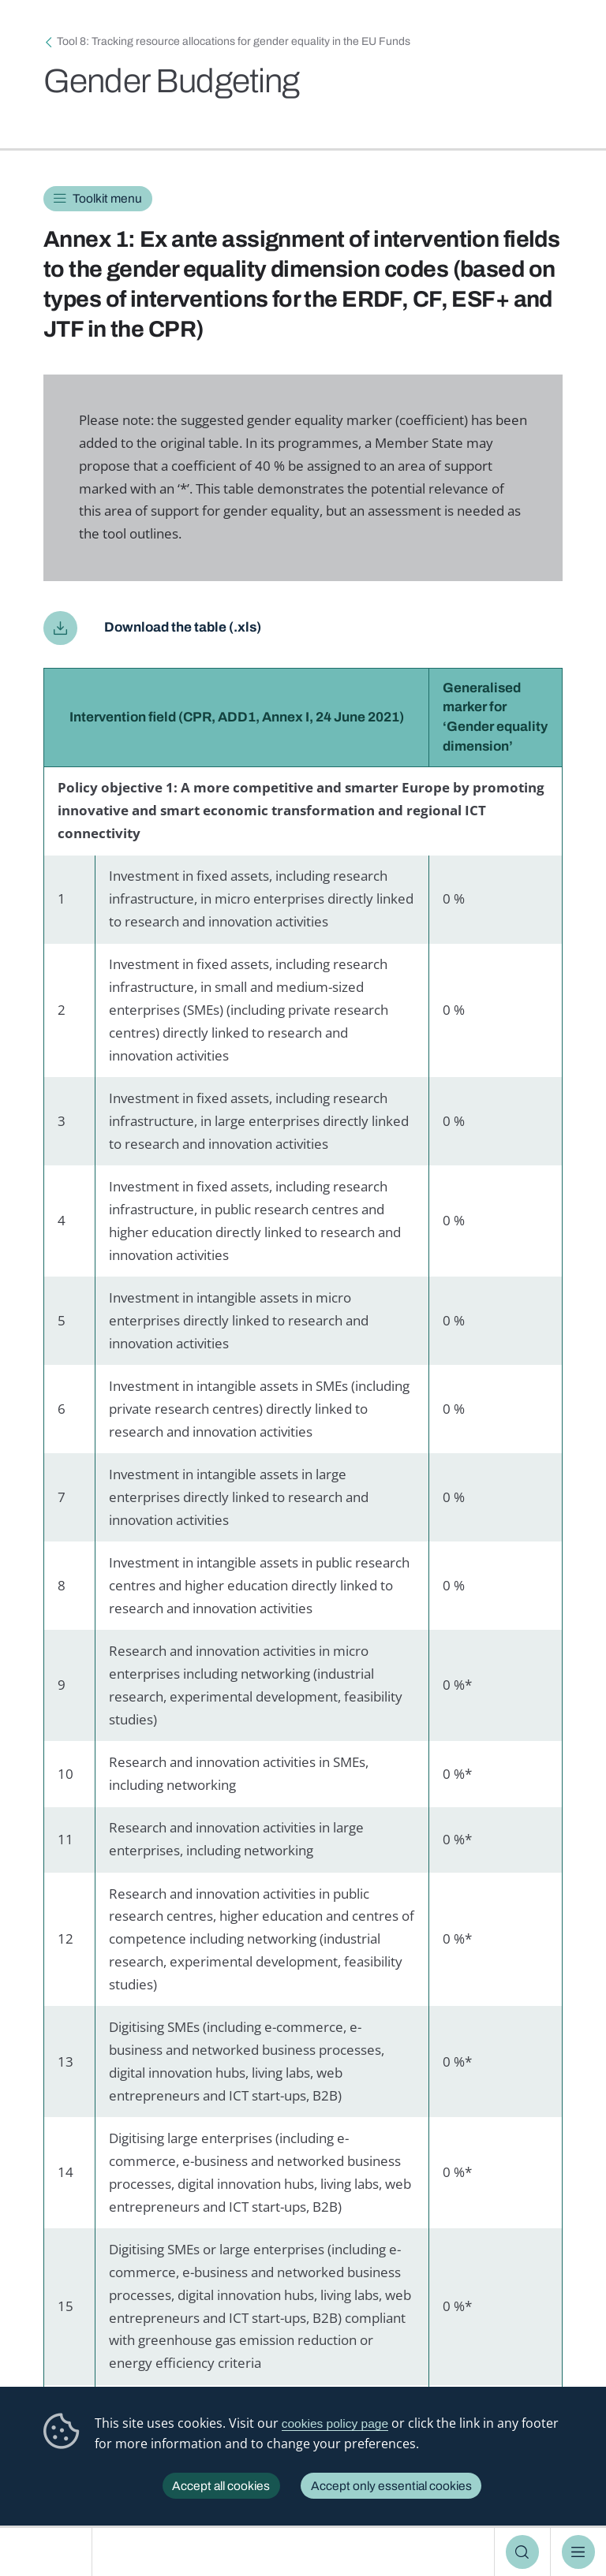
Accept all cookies (221, 2485)
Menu (579, 2552)
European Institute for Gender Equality (51, 2552)
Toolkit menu (107, 198)
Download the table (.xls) (182, 627)
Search (523, 2552)
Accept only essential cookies (391, 2485)
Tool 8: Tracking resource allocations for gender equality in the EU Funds (233, 41)
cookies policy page (335, 2423)
